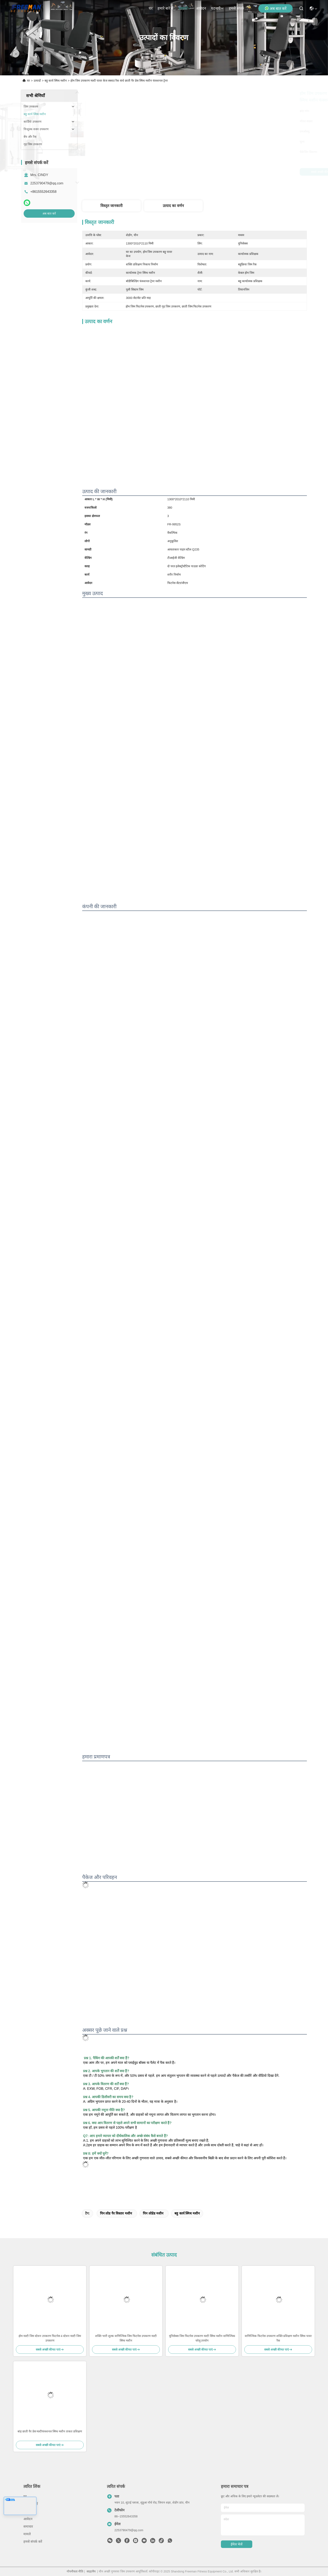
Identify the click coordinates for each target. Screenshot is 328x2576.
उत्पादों (184, 8)
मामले (27, 2534)
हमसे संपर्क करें (239, 8)
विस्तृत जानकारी (111, 206)
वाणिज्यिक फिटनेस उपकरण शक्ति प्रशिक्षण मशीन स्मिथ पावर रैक (278, 2338)
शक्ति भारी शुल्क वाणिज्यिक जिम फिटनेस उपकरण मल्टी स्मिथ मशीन (126, 2338)
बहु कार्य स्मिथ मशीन (56, 80)
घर (150, 8)
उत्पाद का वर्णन (173, 206)
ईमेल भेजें (236, 2544)
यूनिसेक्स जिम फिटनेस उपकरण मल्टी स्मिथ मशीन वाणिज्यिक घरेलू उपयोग (202, 2338)
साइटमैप (91, 2571)
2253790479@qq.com (46, 183)
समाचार (28, 2526)
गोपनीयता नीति (75, 2571)
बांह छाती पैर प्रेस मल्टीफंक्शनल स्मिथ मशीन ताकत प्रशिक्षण (50, 2431)
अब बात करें (275, 8)
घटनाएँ (217, 8)
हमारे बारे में (165, 8)
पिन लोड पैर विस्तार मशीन (116, 2213)
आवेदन (201, 8)
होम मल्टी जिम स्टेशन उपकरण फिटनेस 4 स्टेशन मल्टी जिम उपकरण (50, 2338)
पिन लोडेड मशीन (153, 2213)
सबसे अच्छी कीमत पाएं (229, 171)
